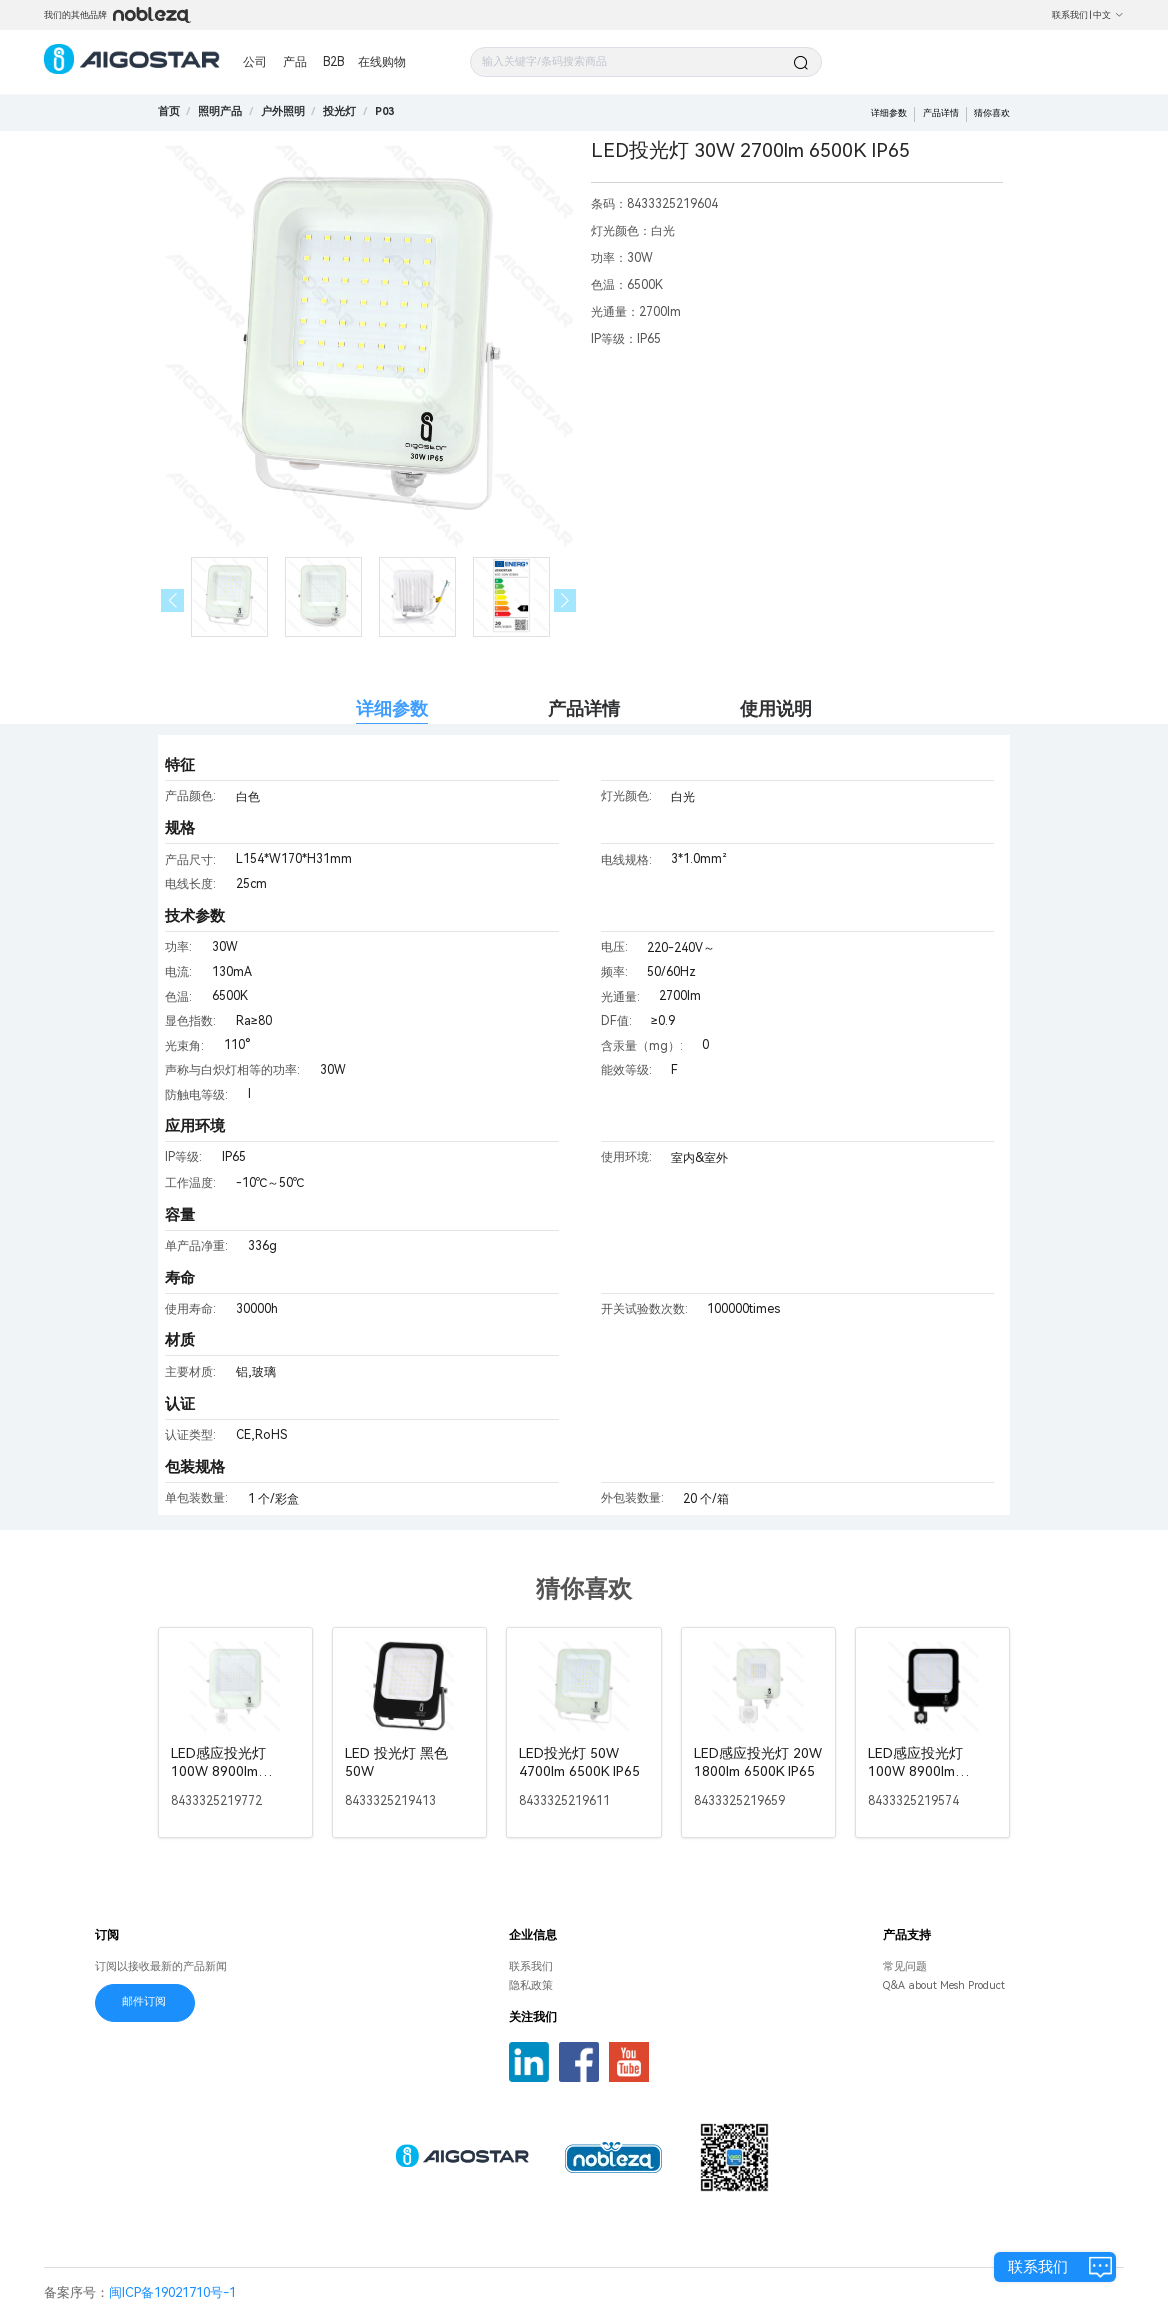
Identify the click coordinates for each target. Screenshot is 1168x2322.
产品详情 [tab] (584, 708)
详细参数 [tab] (392, 708)
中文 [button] (1108, 15)
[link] (220, 111)
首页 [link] (169, 111)
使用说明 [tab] (776, 708)
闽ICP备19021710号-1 (172, 2292)
